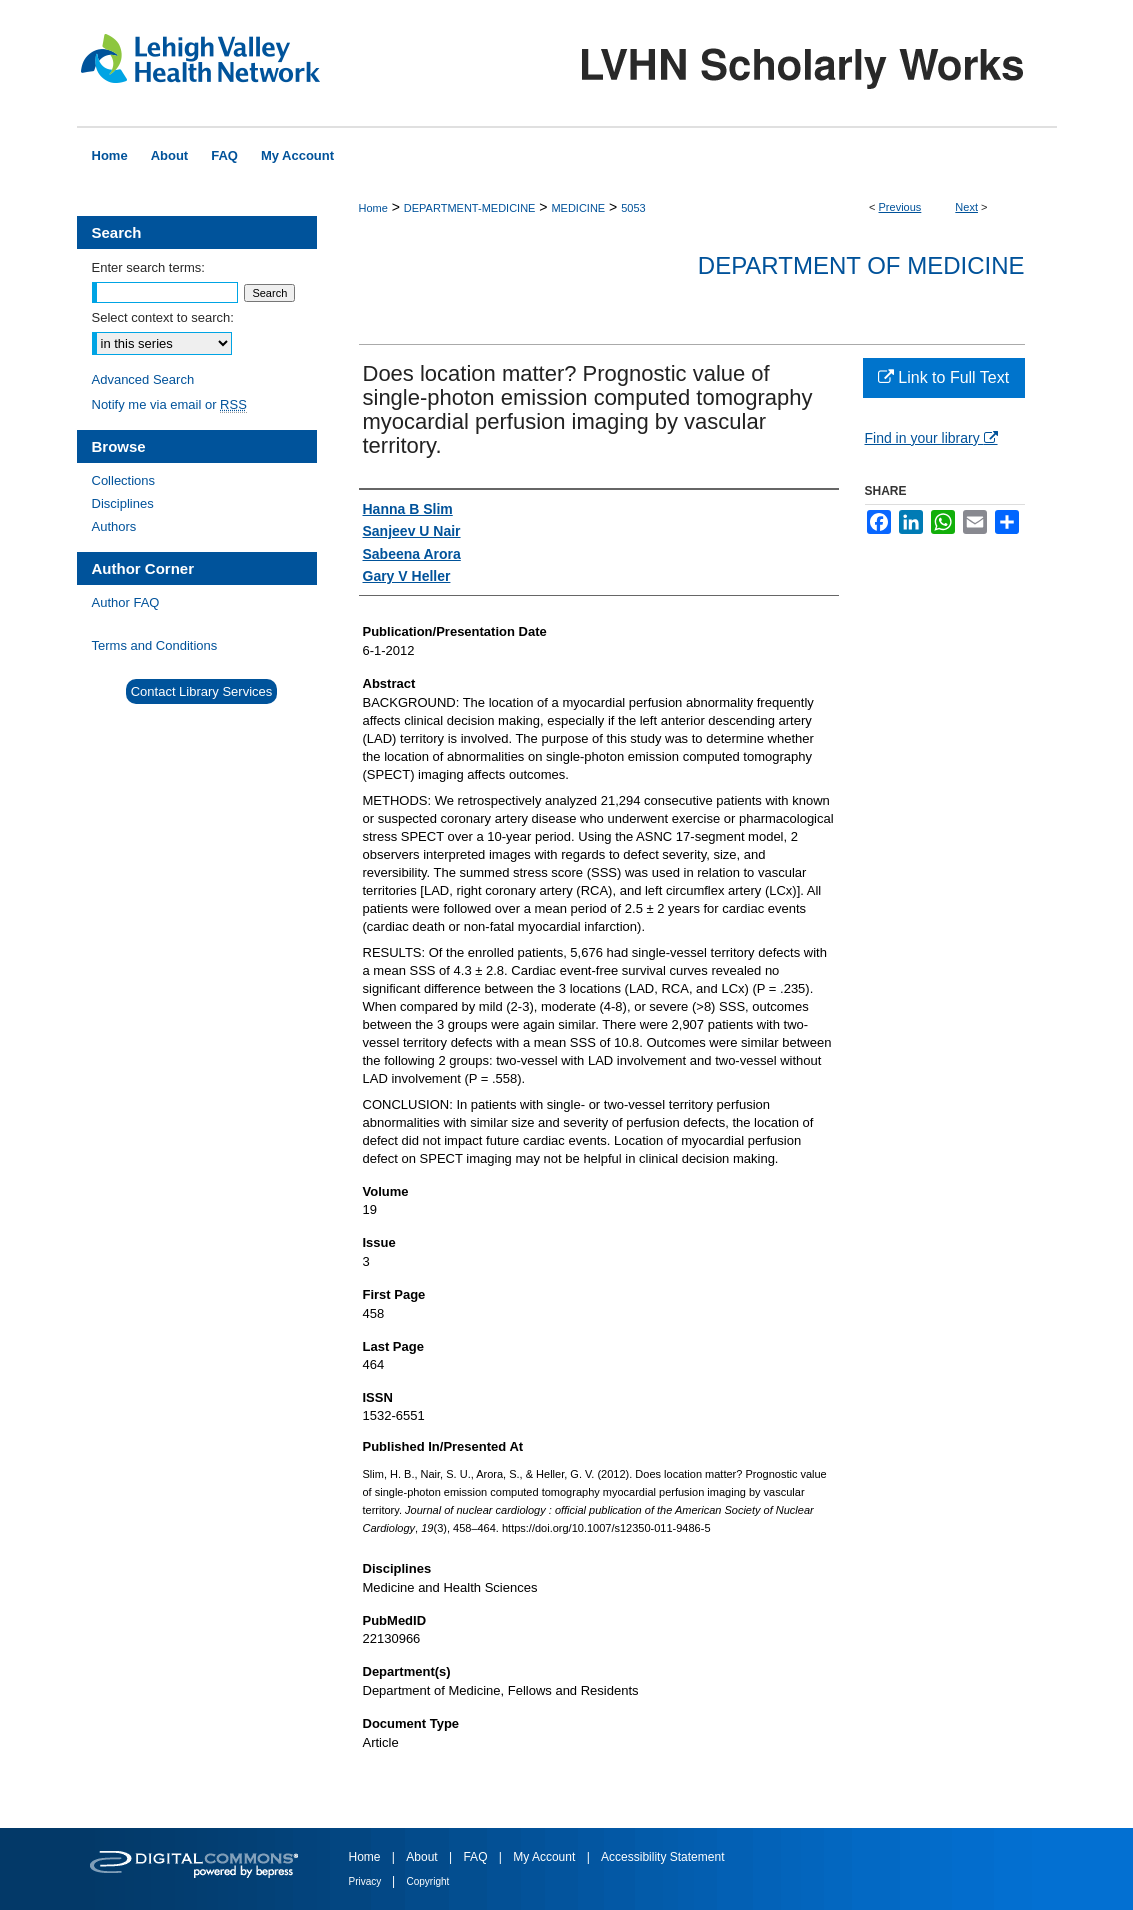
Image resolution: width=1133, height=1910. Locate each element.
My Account (545, 1857)
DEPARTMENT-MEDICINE (470, 208)
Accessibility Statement (662, 1857)
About (423, 1857)
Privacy (367, 1881)
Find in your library (931, 438)
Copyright (428, 1881)
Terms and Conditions (155, 645)
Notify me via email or (169, 404)
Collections (124, 480)
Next (966, 207)
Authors (114, 526)
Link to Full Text (943, 377)
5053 (633, 208)
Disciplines (123, 503)
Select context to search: (163, 317)
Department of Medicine (861, 265)
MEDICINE (578, 208)
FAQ (476, 1857)
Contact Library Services (202, 691)
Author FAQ (126, 602)
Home (373, 208)
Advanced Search (143, 379)
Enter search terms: (148, 267)
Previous (900, 207)
